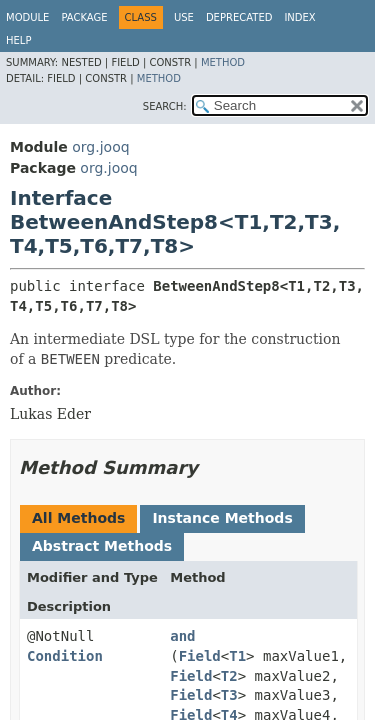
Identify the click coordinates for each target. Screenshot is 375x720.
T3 (229, 695)
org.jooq (100, 147)
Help (18, 40)
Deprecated (239, 17)
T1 (237, 656)
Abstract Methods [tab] (102, 546)
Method (223, 62)
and (182, 636)
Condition (65, 656)
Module (27, 17)
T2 (229, 676)
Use (184, 17)
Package (84, 17)
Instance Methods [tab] (222, 518)
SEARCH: (165, 106)
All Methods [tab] (78, 518)
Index (299, 17)
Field (200, 656)
